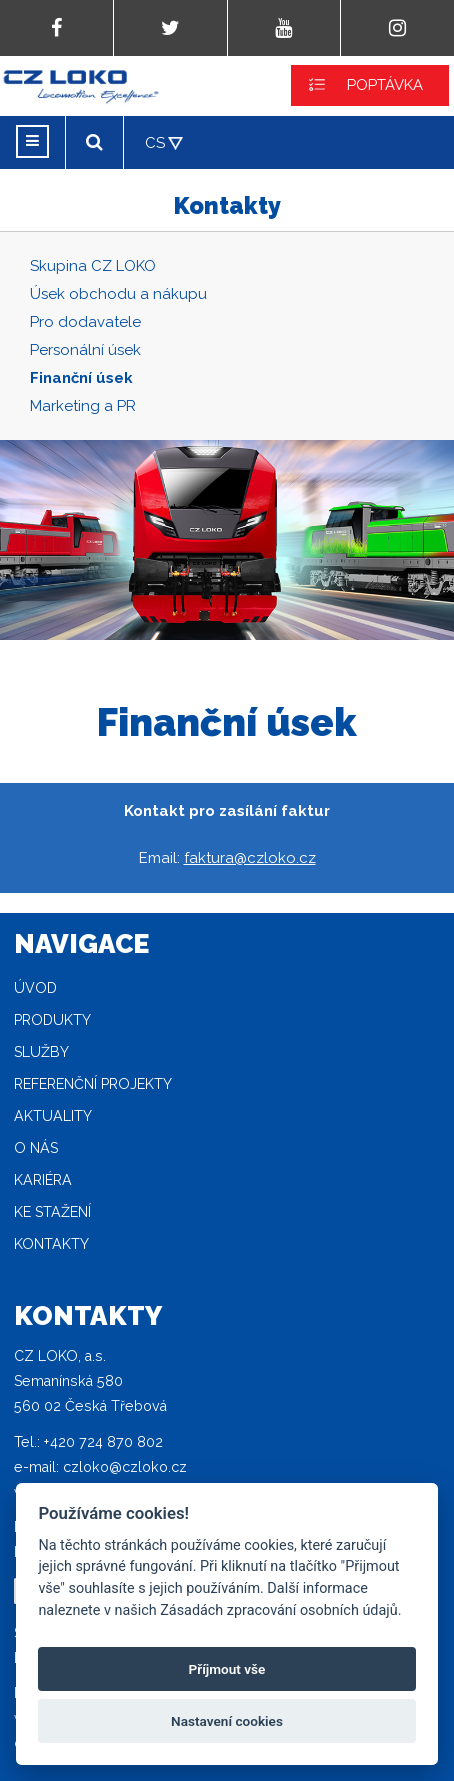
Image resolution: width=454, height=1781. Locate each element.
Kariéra (43, 1180)
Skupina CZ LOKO (93, 266)
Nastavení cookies (227, 1721)
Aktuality (53, 1116)
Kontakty (51, 1244)
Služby (41, 1052)
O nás (36, 1148)
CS (155, 143)
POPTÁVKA (385, 85)
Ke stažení (52, 1212)
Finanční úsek (81, 378)
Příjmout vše (227, 1669)
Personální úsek (85, 350)
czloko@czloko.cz (125, 1467)
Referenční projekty (93, 1084)
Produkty (52, 1020)
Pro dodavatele (85, 322)
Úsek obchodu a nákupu (118, 294)
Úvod (35, 988)
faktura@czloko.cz (250, 858)
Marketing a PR (83, 406)
